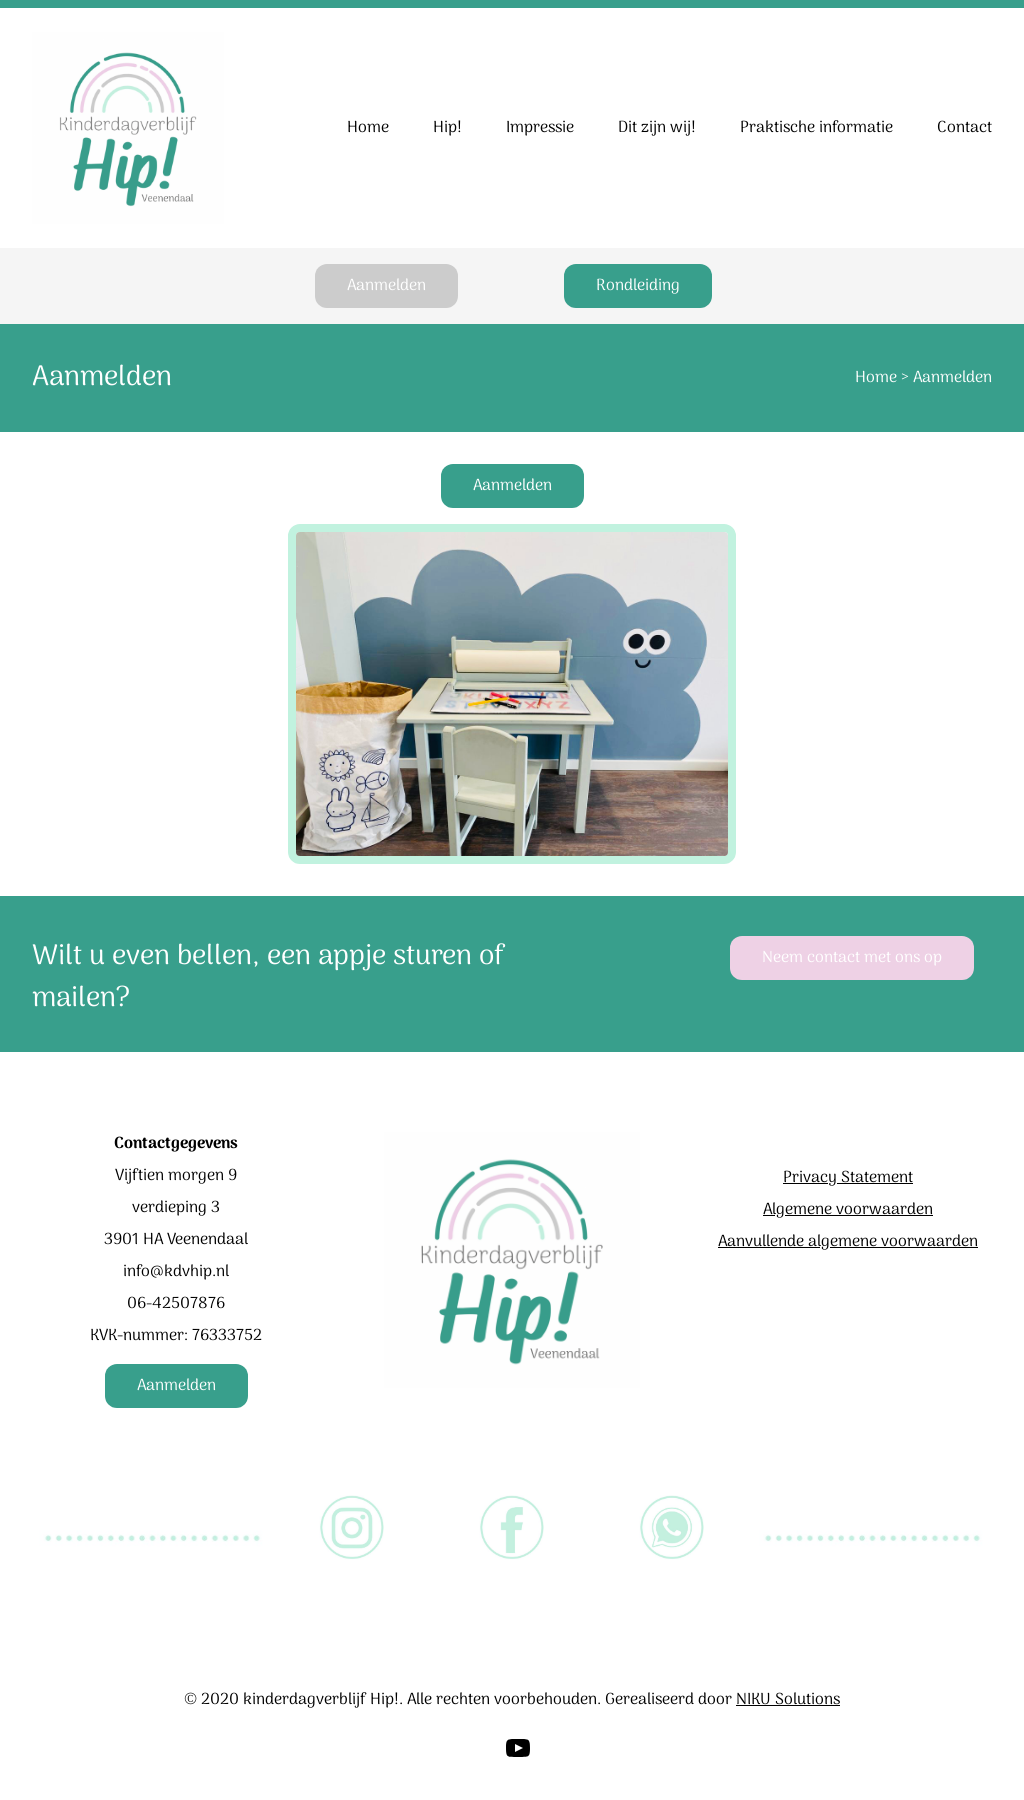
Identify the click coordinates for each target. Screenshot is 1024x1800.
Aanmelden (386, 286)
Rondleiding (638, 286)
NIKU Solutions (788, 1700)
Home (876, 378)
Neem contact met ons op (852, 958)
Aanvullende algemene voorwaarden (848, 1242)
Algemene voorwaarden (848, 1210)
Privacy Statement (848, 1178)
